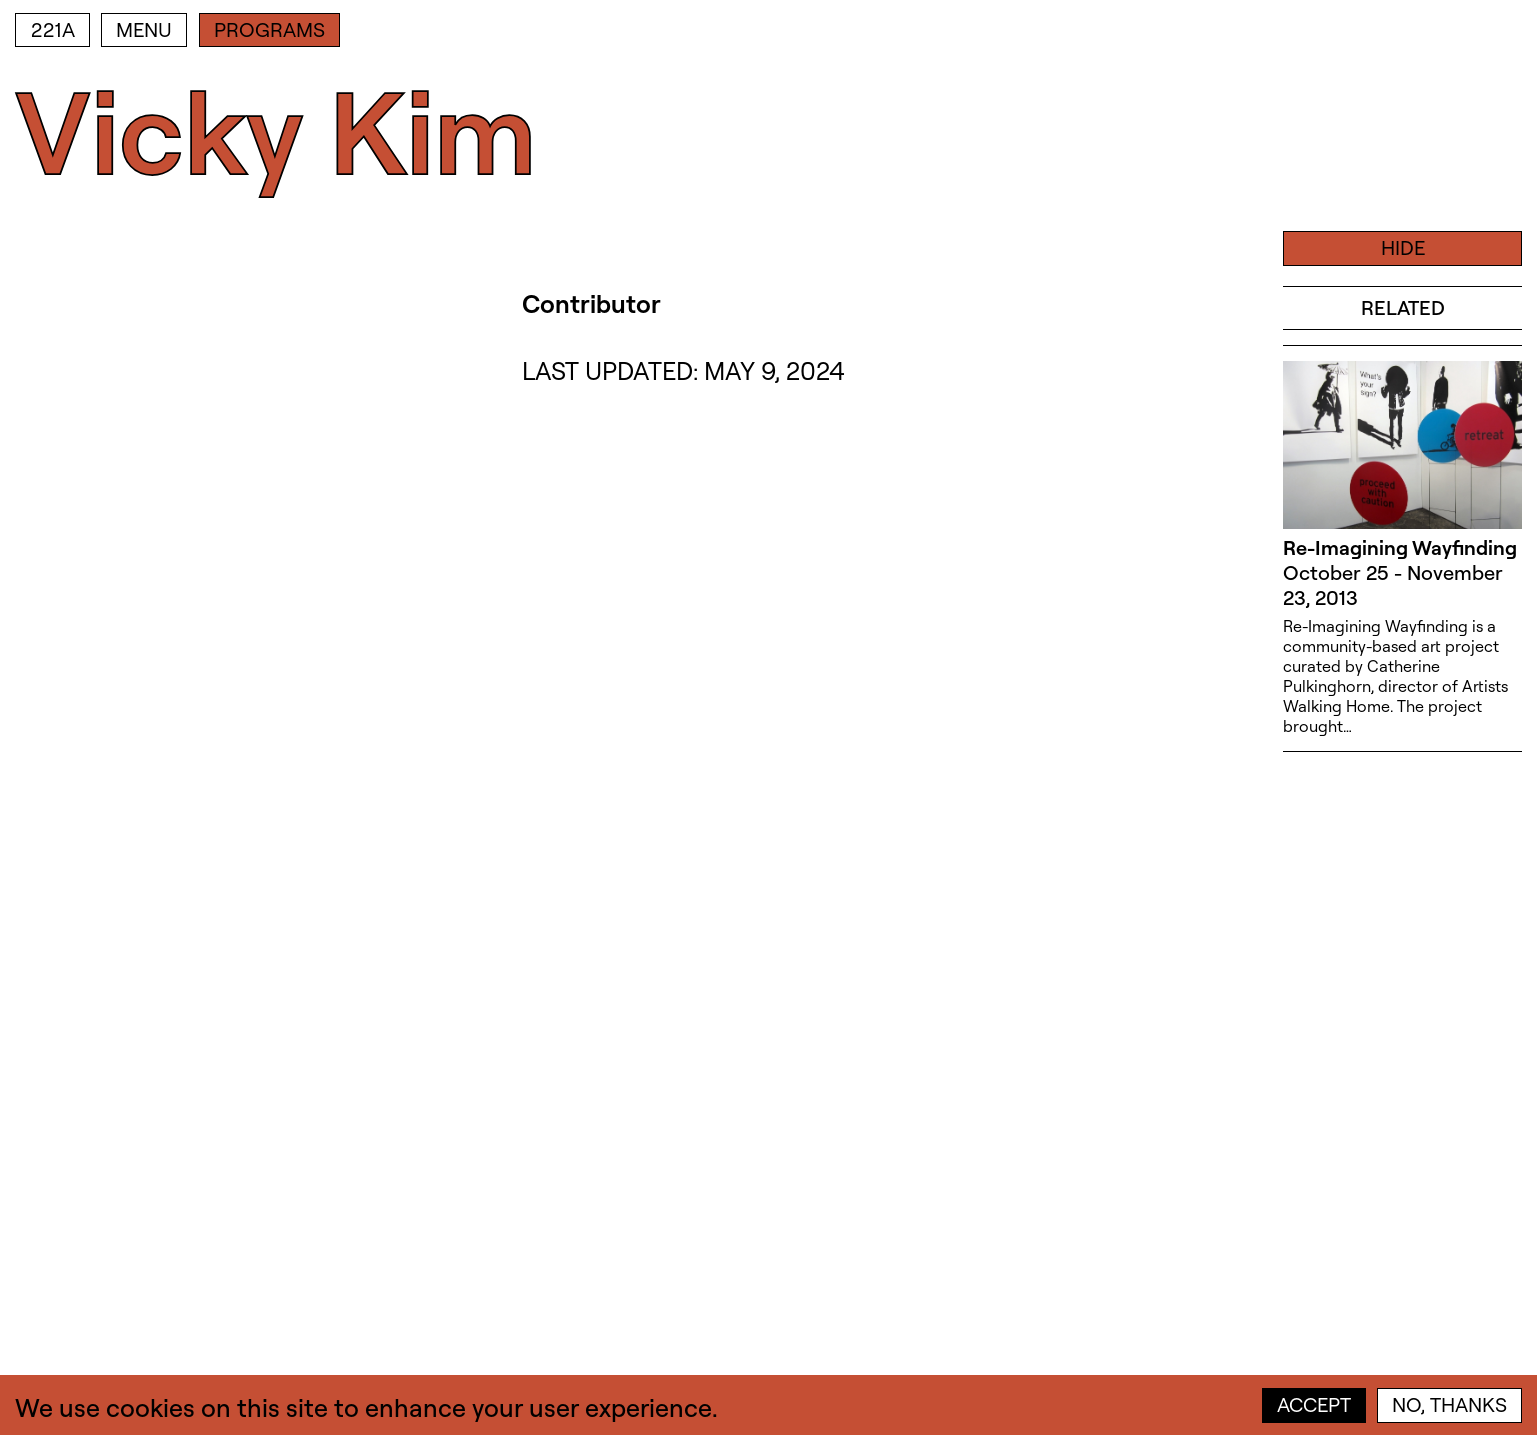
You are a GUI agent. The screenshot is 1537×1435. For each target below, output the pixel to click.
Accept (1314, 1404)
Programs (269, 29)
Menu (144, 29)
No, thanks (1449, 1404)
